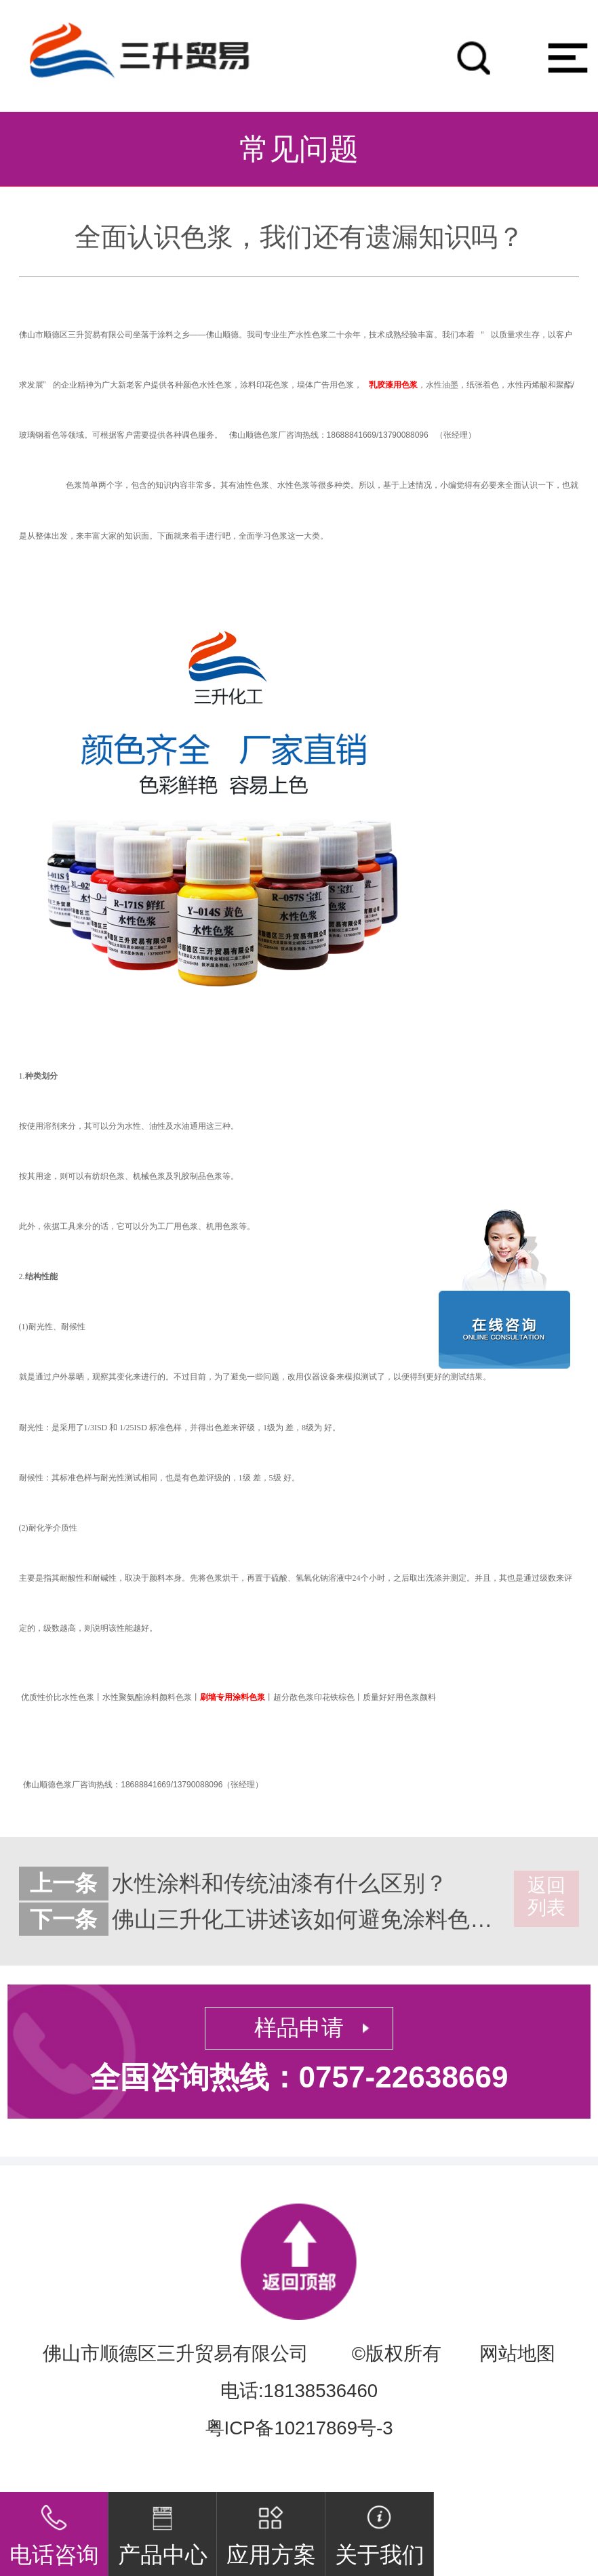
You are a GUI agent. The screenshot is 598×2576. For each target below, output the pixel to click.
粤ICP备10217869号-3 (299, 2427)
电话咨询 (54, 2529)
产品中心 (162, 2529)
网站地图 (517, 2353)
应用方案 (271, 2529)
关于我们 (379, 2529)
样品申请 (299, 2027)
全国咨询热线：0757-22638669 (299, 2077)
